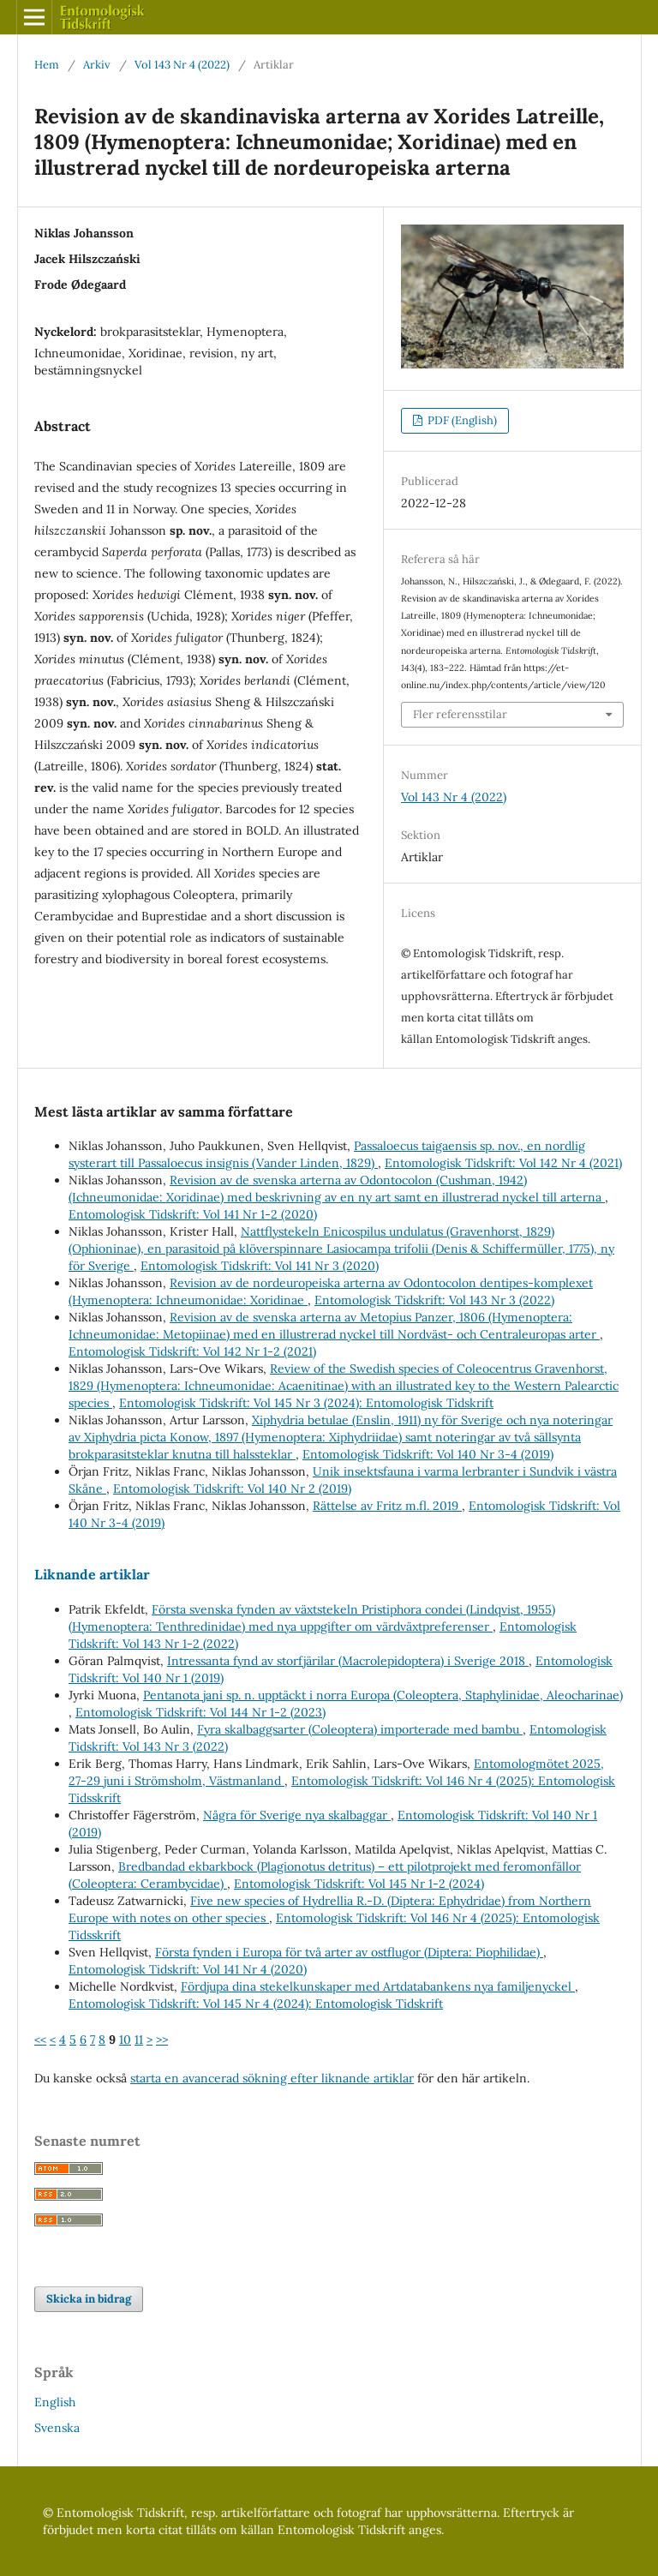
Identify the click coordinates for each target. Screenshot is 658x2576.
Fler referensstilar (460, 714)
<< (40, 2039)
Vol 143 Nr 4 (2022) (182, 64)
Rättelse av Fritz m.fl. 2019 (387, 1505)
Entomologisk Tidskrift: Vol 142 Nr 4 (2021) (503, 1163)
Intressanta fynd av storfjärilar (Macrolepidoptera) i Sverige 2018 (348, 1660)
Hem (46, 64)
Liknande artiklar (92, 1574)
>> (162, 2039)
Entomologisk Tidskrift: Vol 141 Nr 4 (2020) (188, 1969)
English (54, 2402)
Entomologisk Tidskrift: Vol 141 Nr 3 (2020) (260, 1265)
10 (125, 2039)
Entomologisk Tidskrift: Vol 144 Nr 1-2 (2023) (200, 1712)
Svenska (57, 2427)
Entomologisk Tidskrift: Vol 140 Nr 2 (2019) (232, 1488)
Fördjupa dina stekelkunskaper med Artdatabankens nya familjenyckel (378, 1986)
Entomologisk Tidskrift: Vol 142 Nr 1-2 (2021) (192, 1351)
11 (139, 2039)
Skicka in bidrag (88, 2298)
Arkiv (97, 64)
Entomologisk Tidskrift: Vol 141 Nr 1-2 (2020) (193, 1214)
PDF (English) (461, 420)
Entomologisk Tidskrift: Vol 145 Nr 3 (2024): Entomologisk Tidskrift (306, 1403)
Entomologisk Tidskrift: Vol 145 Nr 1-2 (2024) (359, 1883)
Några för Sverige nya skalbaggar (297, 1815)
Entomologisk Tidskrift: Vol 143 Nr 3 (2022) (434, 1300)
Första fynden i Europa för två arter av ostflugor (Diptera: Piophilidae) (349, 1952)
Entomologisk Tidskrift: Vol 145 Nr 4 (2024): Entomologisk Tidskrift (256, 2003)
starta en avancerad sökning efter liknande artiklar (272, 2078)
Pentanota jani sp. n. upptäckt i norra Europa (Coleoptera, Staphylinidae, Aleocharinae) (383, 1695)
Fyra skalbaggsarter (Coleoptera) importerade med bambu (360, 1729)
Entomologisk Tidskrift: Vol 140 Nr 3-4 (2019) (427, 1454)
